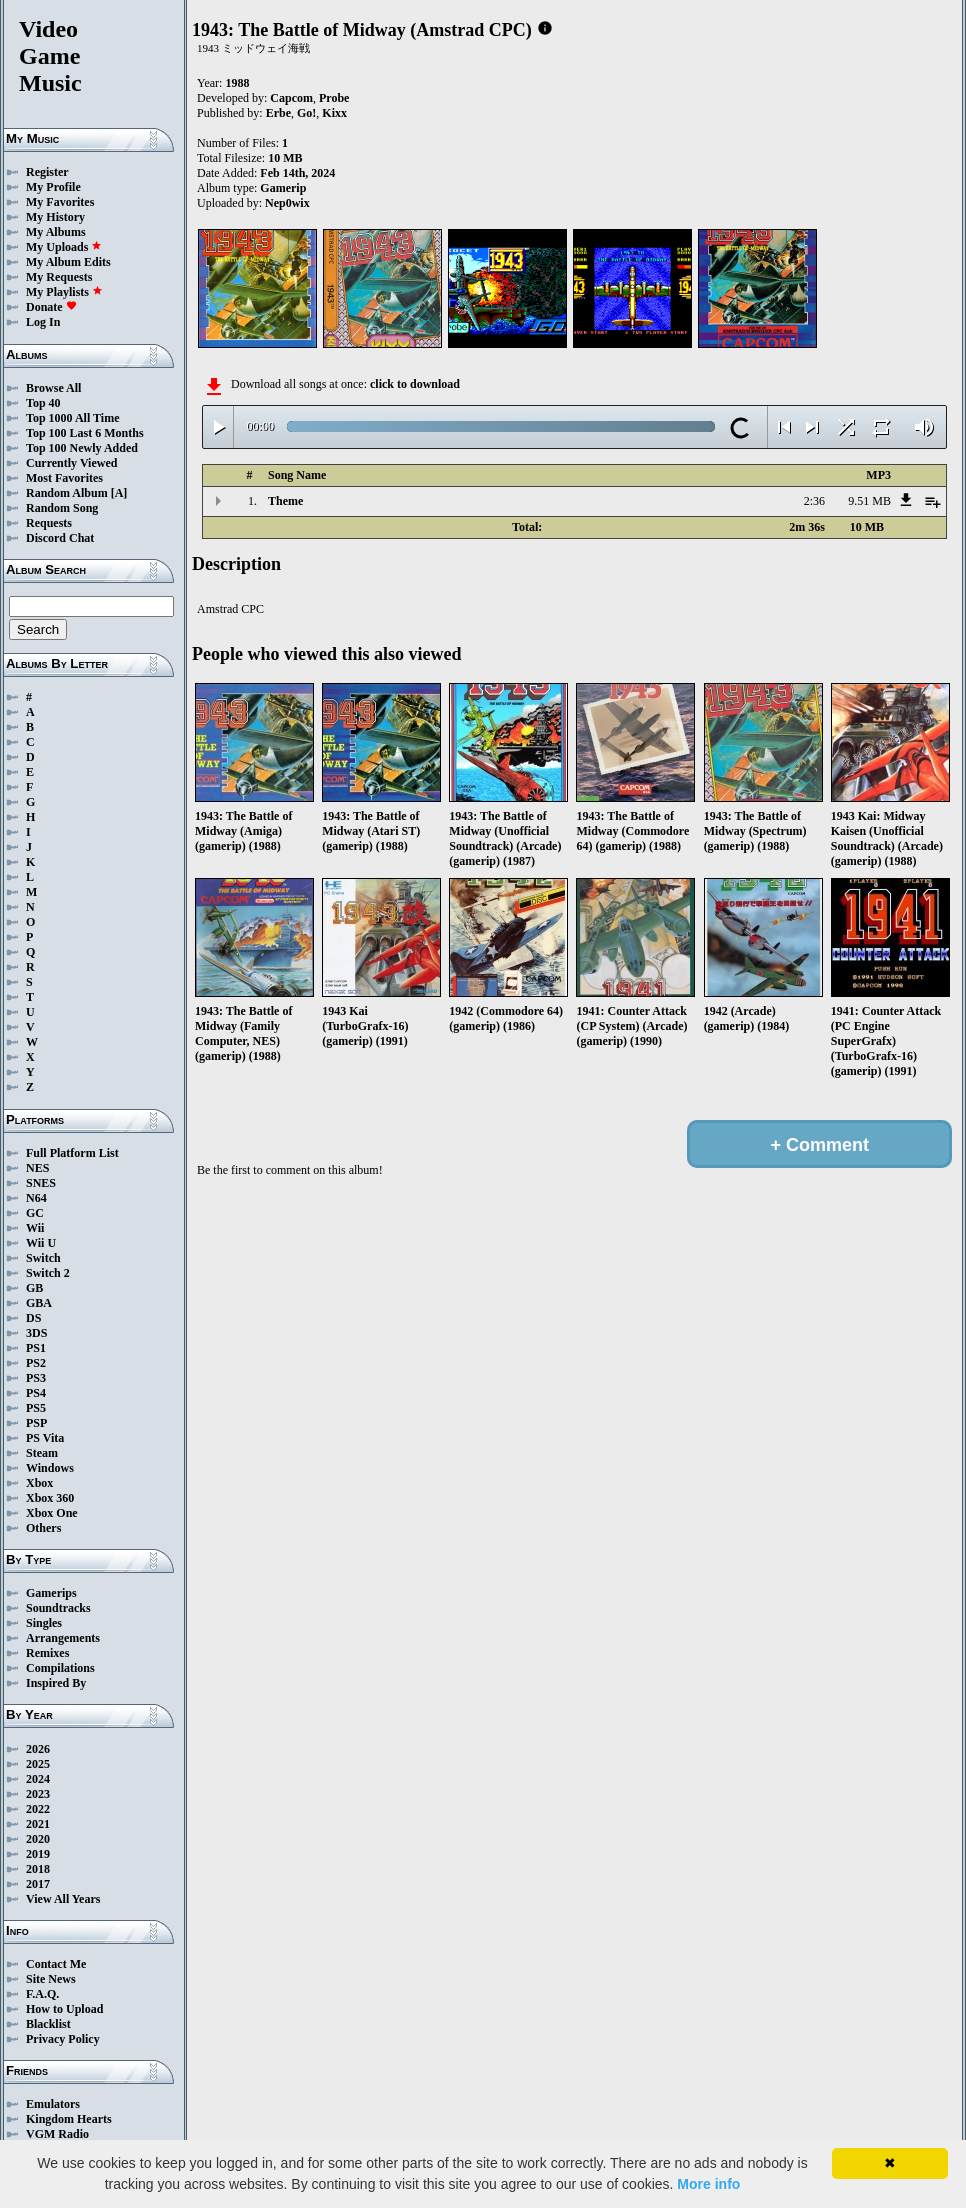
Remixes (47, 1653)
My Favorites (60, 202)
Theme (285, 501)
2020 (38, 1839)
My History (55, 217)
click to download (415, 384)
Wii (35, 1228)
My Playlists (64, 292)
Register (47, 172)
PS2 (36, 1363)
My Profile (53, 187)
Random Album (67, 493)
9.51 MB (869, 501)
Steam (42, 1453)
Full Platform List (72, 1153)
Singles (44, 1623)
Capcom (291, 98)
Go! (306, 113)
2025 (38, 1764)
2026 (38, 1749)
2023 (38, 1794)
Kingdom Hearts (69, 2119)
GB (34, 1288)
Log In (43, 322)
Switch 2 (48, 1273)
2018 (38, 1869)
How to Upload (64, 2009)
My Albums (56, 232)
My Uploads (64, 247)
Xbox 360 (50, 1498)
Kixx (334, 113)
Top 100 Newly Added (82, 448)
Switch (43, 1258)
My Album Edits (68, 262)
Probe (334, 98)
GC (35, 1213)
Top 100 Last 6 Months (85, 433)
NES (37, 1168)
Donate (51, 307)
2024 (38, 1779)
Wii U (41, 1243)
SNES (41, 1183)
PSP (36, 1423)
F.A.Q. (42, 1994)
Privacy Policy (63, 2039)
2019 (38, 1854)
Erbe (278, 113)
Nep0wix (287, 203)
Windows (50, 1468)
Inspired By (56, 1683)
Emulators (53, 2104)
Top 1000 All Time (72, 418)
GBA (39, 1303)
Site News (51, 1979)
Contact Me (56, 1964)
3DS (36, 1333)
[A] (119, 493)
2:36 (814, 501)
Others (43, 1528)
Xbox (39, 1483)
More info (708, 2184)
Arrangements (63, 1638)
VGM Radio (57, 2134)
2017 (38, 1884)
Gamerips (51, 1593)
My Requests (59, 277)
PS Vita (45, 1438)
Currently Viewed (71, 463)
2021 (38, 1824)
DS (33, 1318)
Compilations (60, 1668)
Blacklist (48, 2024)
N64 (36, 1198)
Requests (49, 523)
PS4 (36, 1393)
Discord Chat (60, 538)
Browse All (53, 388)
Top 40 (43, 403)
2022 (38, 1809)
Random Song (62, 508)
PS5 (36, 1408)
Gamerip (283, 188)
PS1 (36, 1348)
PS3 (36, 1378)
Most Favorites (64, 478)
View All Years (63, 1899)
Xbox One (52, 1513)
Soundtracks (58, 1608)
